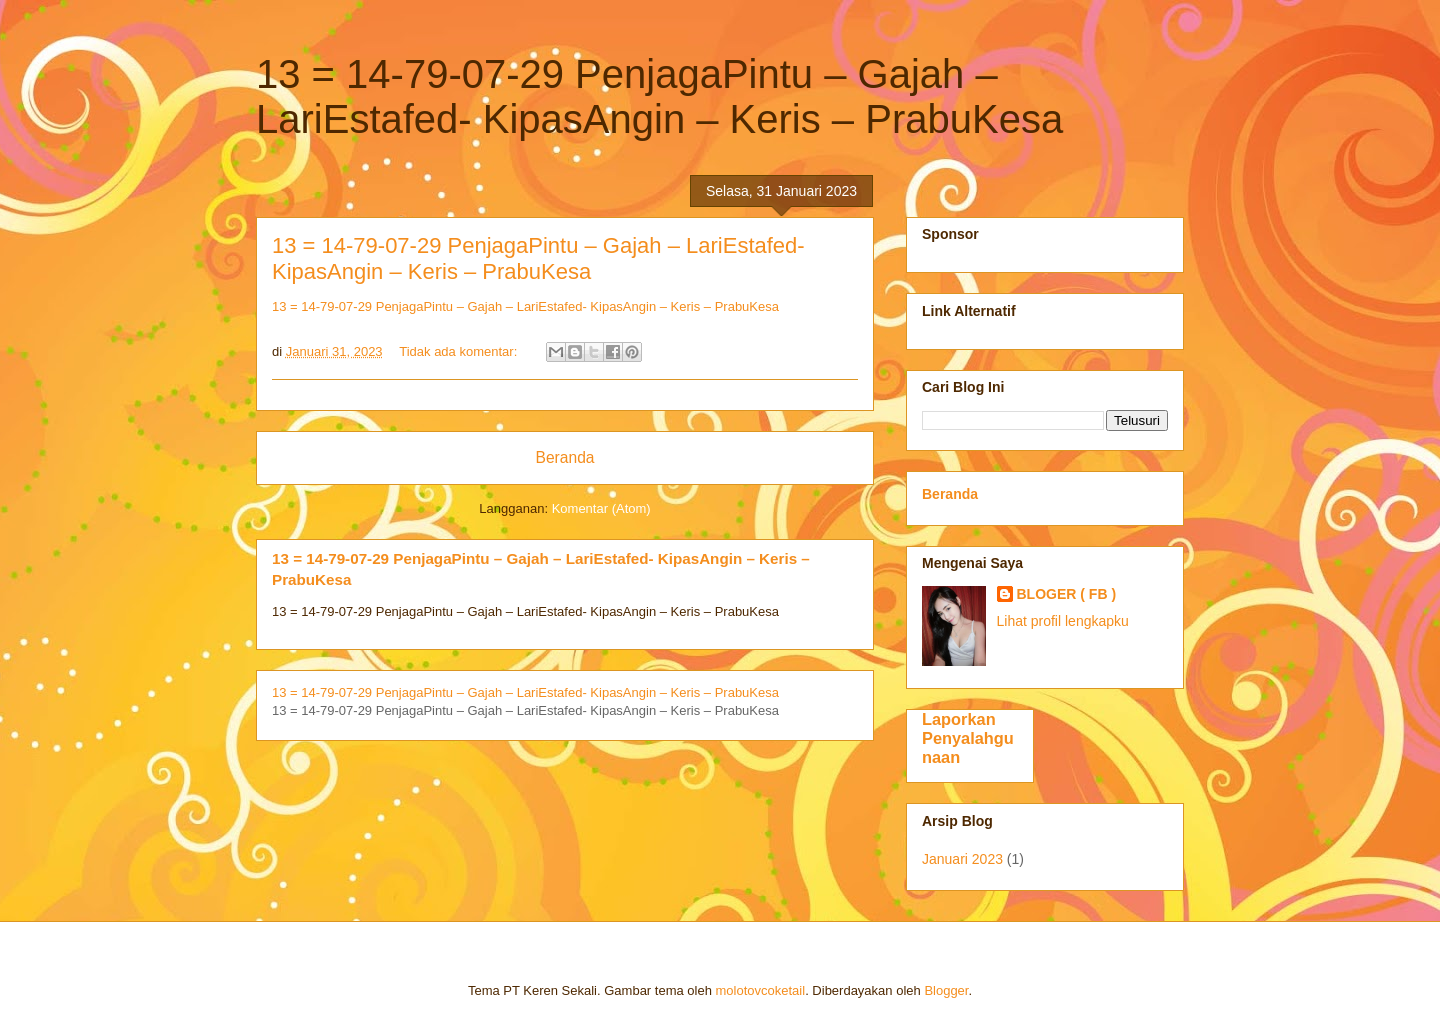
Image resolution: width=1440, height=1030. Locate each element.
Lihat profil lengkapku (1063, 621)
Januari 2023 (962, 859)
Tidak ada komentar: (460, 351)
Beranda (565, 457)
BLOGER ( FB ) (1067, 594)
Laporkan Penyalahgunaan (968, 738)
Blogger (946, 990)
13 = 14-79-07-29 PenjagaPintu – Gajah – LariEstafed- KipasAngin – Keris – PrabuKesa (538, 258)
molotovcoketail (761, 990)
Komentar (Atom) (601, 508)
